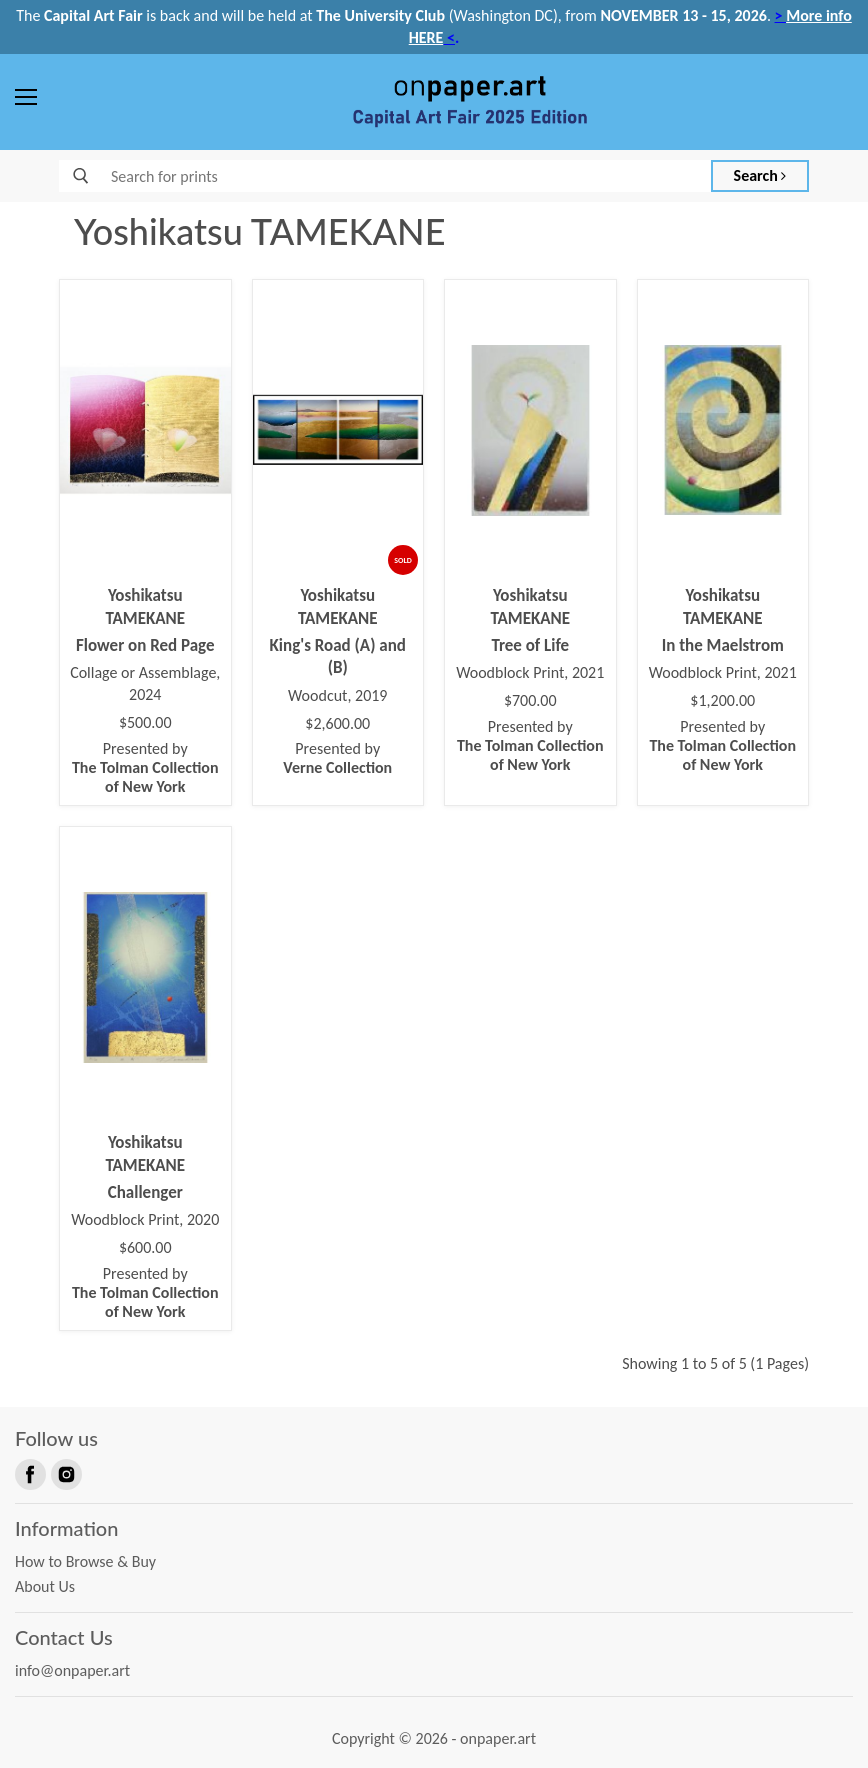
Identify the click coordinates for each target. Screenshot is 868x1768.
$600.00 (145, 1248)
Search (760, 175)
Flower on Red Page (145, 645)
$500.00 (145, 723)
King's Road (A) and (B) (338, 656)
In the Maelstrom (723, 645)
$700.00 (530, 701)
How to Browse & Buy (85, 1561)
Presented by (145, 767)
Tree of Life (530, 645)
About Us (45, 1586)
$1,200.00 (722, 701)
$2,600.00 (337, 724)
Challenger (145, 1192)
